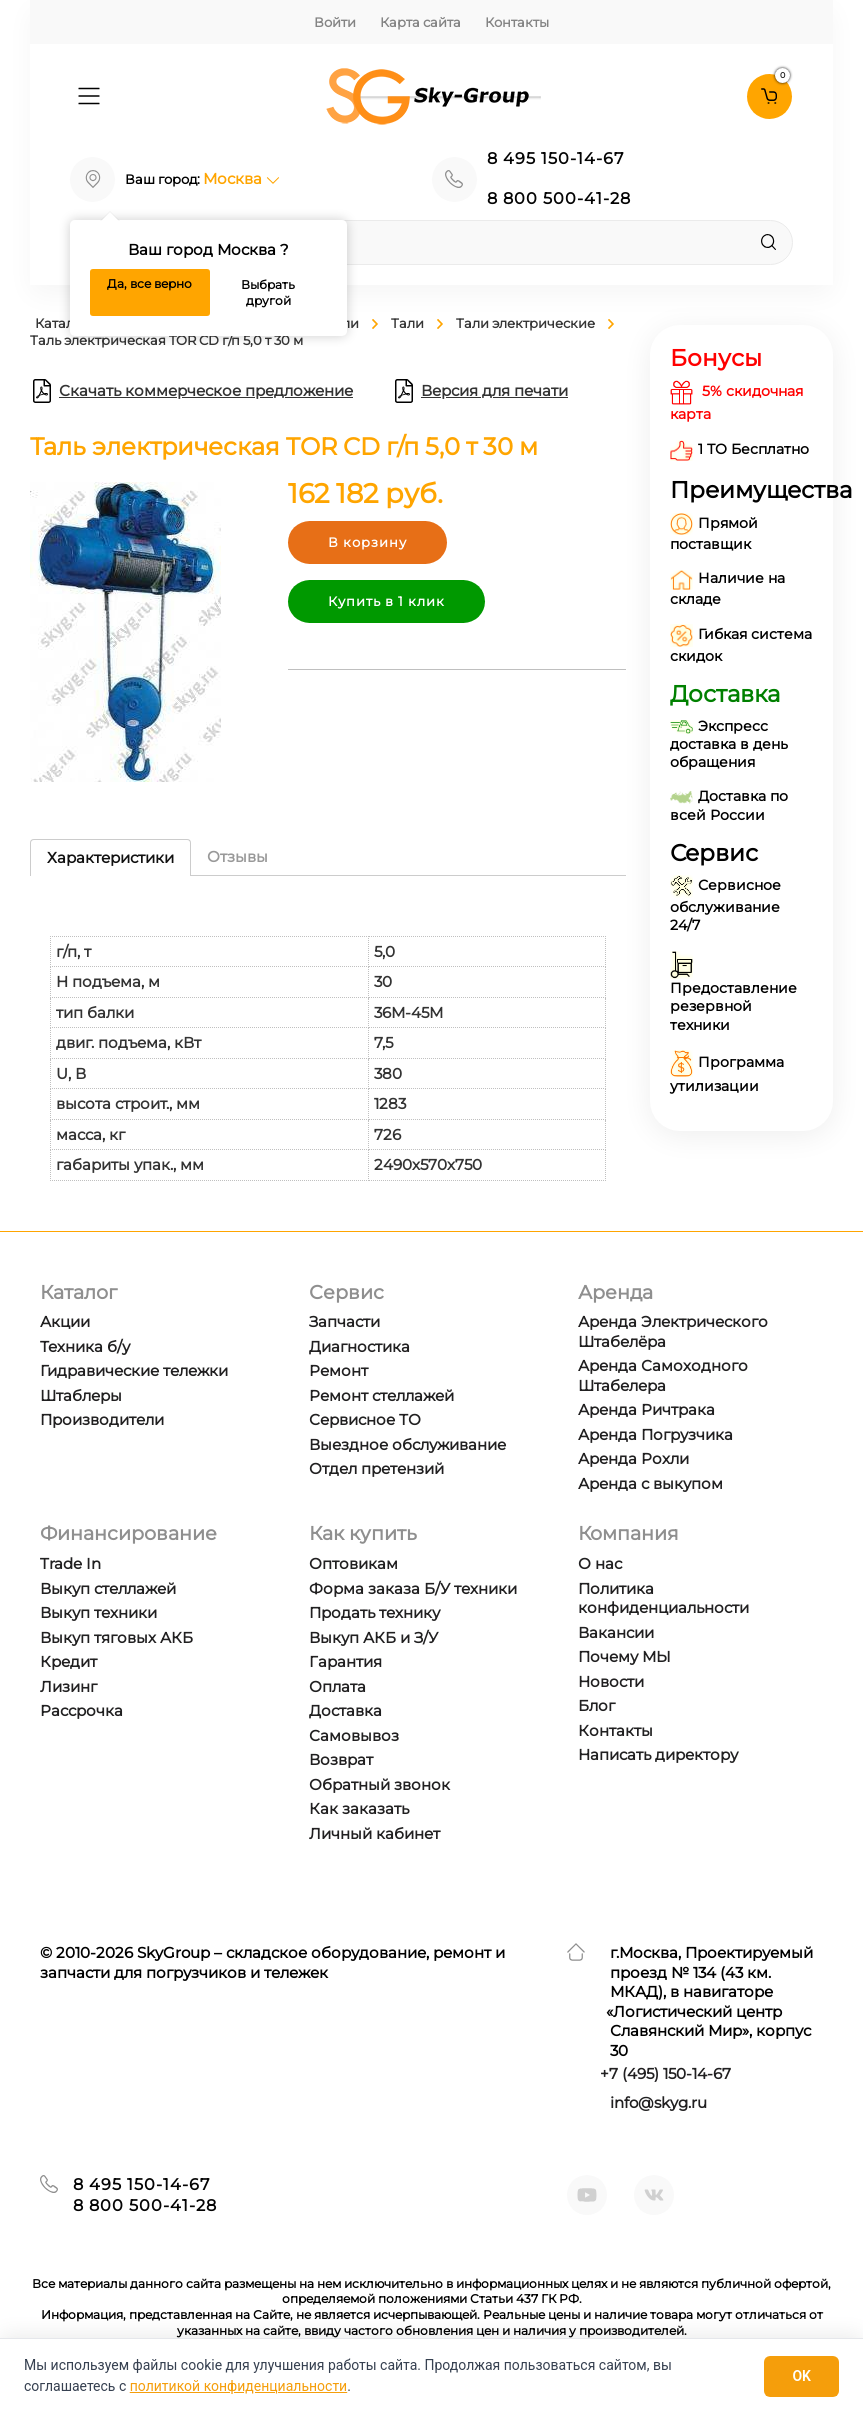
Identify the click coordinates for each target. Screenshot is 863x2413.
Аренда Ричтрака (646, 1409)
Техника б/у (85, 1346)
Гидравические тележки (134, 1370)
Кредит (68, 1661)
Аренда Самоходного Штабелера (663, 1375)
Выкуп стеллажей (108, 1588)
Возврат (341, 1759)
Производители (102, 1419)
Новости (611, 1681)
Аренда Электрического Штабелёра (673, 1331)
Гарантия (345, 1661)
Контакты (517, 22)
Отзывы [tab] (237, 856)
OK (801, 2376)
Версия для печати (480, 391)
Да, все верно (149, 283)
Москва (241, 178)
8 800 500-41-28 (559, 198)
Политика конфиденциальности (663, 1598)
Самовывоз (354, 1735)
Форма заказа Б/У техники (413, 1588)
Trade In (70, 1563)
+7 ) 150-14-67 (665, 2073)
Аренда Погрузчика (655, 1434)
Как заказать (359, 1808)
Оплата (337, 1686)
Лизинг (68, 1686)
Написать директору (658, 1754)
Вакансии (616, 1632)
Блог (596, 1705)
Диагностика (359, 1346)
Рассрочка (81, 1710)
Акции (65, 1321)
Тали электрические (525, 323)
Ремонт (338, 1370)
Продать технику (374, 1612)
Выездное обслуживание (407, 1444)
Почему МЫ (624, 1656)
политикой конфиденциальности (238, 2386)
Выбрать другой (268, 292)
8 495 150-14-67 (555, 158)
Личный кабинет (374, 1833)
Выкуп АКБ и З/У (373, 1637)
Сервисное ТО (365, 1419)
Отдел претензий (376, 1468)
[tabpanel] (328, 1038)
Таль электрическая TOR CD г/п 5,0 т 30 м (166, 340)
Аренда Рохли (633, 1458)
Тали (407, 323)
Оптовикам (353, 1563)
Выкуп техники (98, 1612)
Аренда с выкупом (650, 1483)
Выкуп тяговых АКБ (116, 1637)
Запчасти (344, 1321)
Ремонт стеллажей (381, 1395)
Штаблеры (81, 1395)
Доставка (345, 1710)
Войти (335, 22)
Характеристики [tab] (110, 857)
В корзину (367, 542)
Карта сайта (420, 22)
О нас (600, 1563)
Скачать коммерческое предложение (191, 391)
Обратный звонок (379, 1784)
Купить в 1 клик (386, 601)
